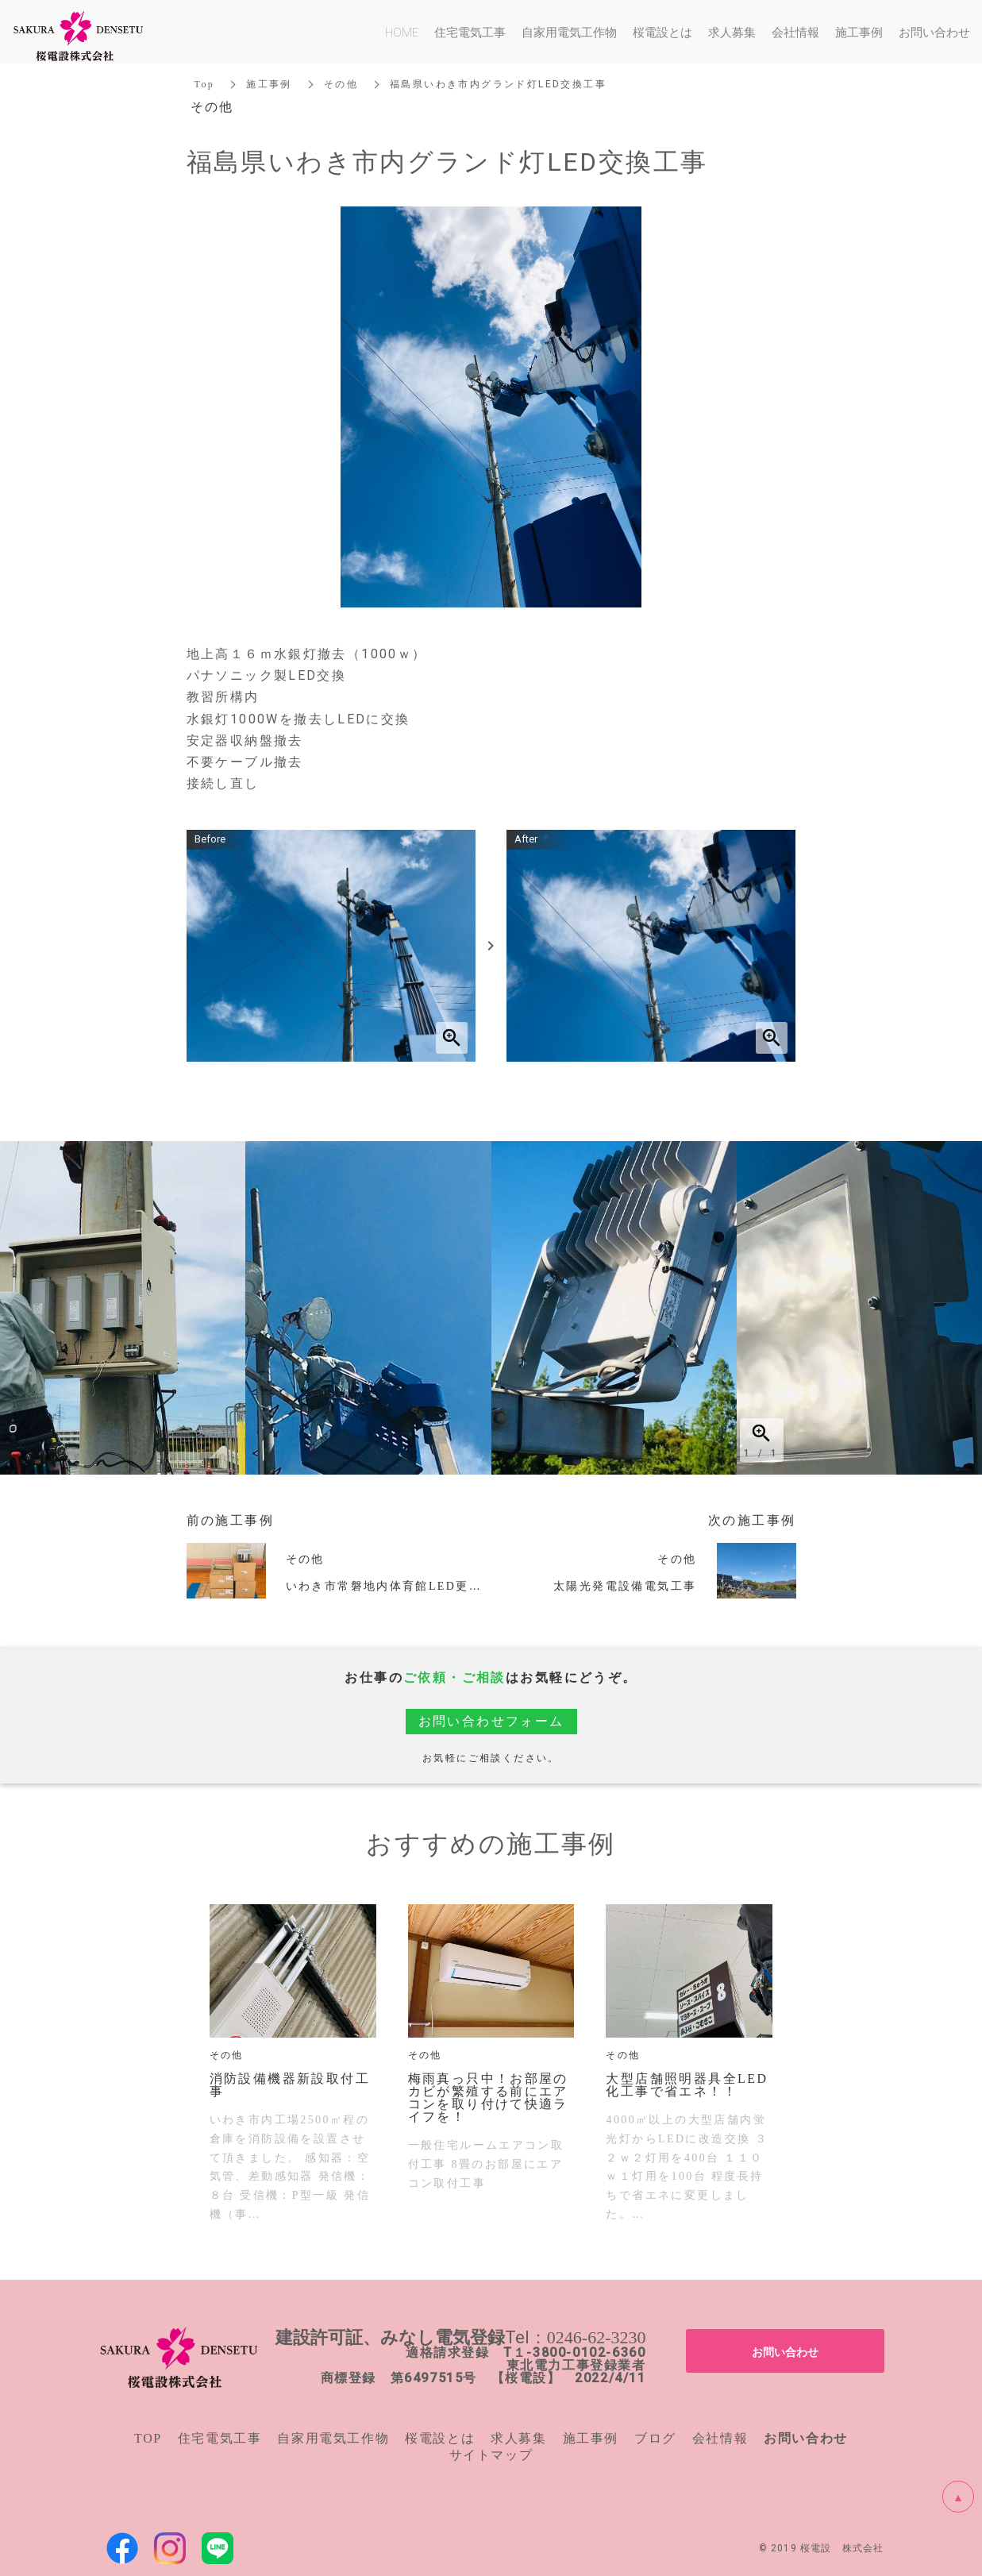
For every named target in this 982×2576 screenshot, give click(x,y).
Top (204, 84)
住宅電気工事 (220, 2438)
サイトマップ (491, 2455)
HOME (401, 32)
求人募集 (518, 2438)
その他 (341, 84)
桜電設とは (440, 2438)
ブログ (655, 2438)
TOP (148, 2438)
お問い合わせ (785, 2351)
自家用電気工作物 (333, 2438)
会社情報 (720, 2438)
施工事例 (269, 84)
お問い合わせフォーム (491, 1721)
